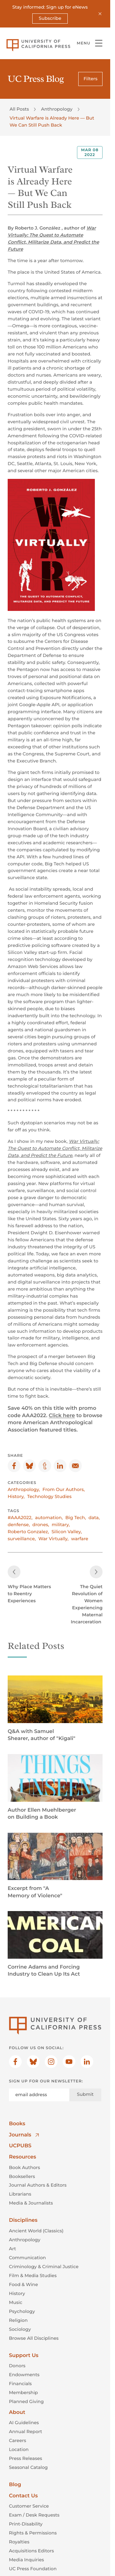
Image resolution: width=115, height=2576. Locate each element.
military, (61, 1524)
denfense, (19, 1524)
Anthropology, (24, 1489)
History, (16, 1496)
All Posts (19, 109)
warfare (79, 1539)
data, (94, 1517)
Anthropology (56, 109)
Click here (62, 1416)
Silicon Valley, (66, 1531)
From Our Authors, (63, 1489)
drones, (40, 1524)
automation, (49, 1517)
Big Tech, (75, 1517)
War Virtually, (53, 1539)
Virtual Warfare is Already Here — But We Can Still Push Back (52, 121)
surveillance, (22, 1539)
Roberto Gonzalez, (28, 1531)
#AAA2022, (20, 1517)
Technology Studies (49, 1496)
